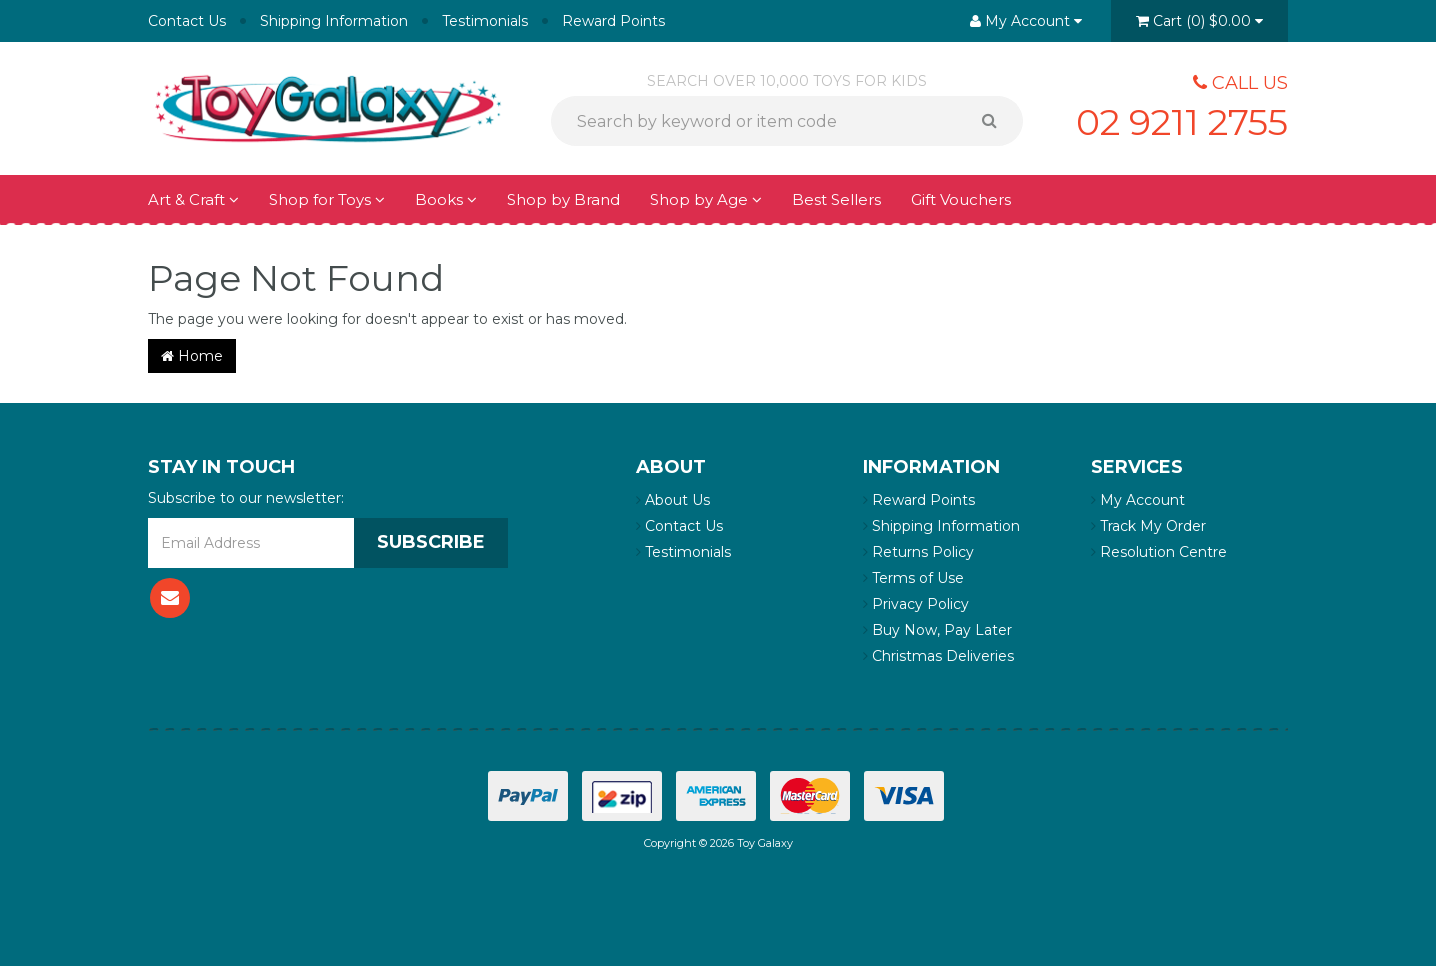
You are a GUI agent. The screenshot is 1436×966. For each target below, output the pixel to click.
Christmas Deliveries (938, 656)
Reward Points (613, 21)
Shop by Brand (563, 199)
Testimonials (485, 21)
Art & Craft (193, 199)
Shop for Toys (327, 199)
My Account (1138, 500)
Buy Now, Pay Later (937, 630)
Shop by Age (706, 199)
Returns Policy (918, 552)
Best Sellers (836, 199)
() (1199, 21)
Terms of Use (913, 578)
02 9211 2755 (1182, 122)
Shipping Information (334, 21)
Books (446, 199)
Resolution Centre (1159, 552)
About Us (673, 500)
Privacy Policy (916, 604)
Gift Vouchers (961, 199)
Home (192, 356)
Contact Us (187, 21)
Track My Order (1148, 526)
